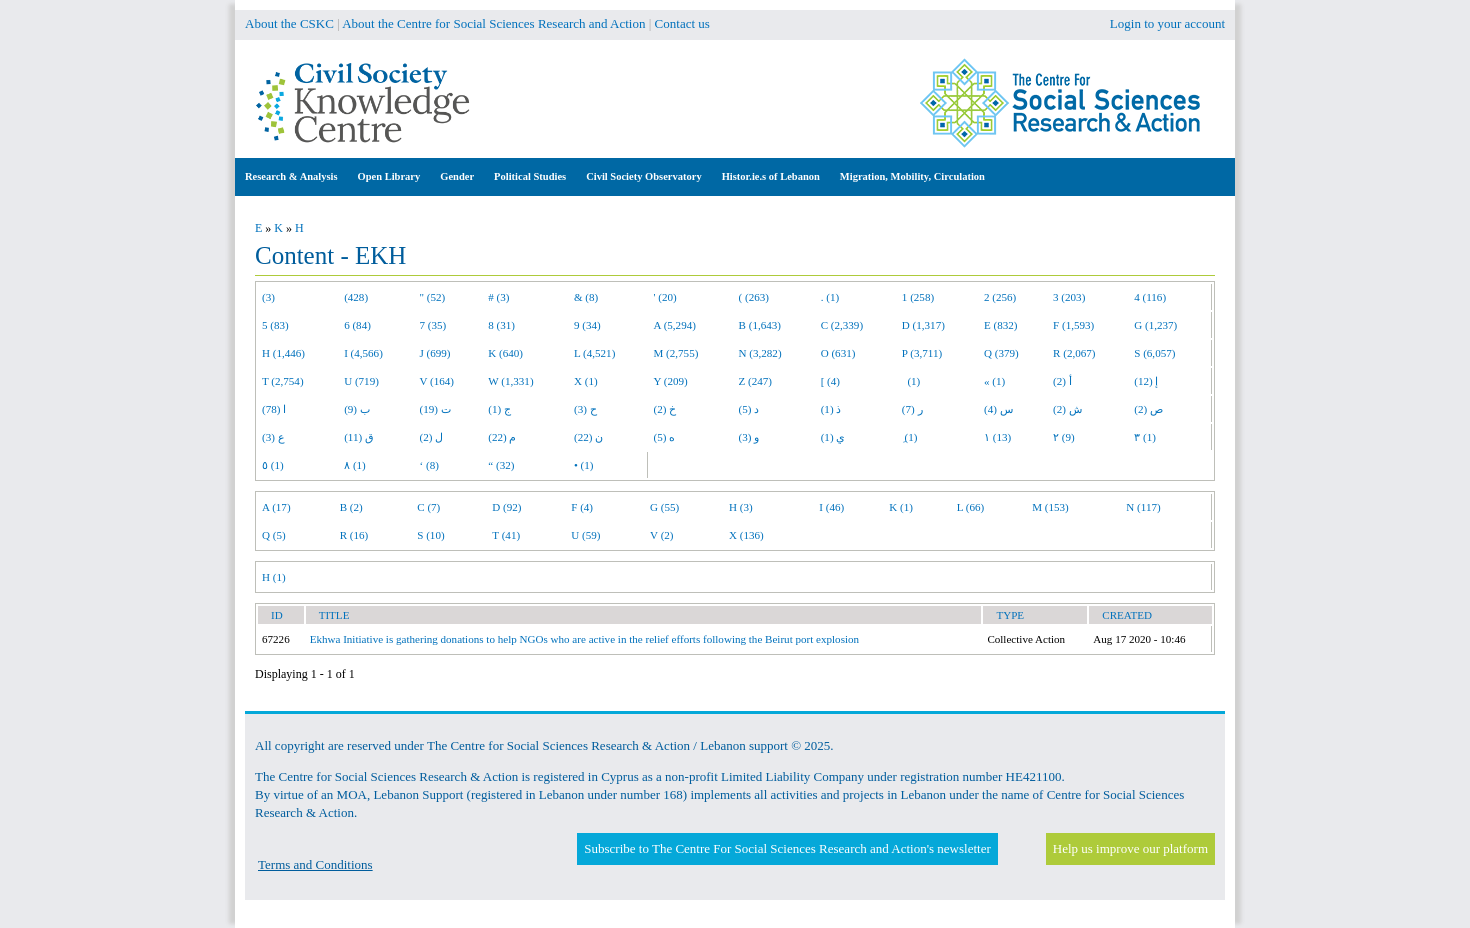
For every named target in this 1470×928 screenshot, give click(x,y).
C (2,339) (842, 325)
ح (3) (585, 409)
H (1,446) (283, 353)
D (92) (506, 507)
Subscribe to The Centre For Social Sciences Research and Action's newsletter (787, 848)
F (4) (582, 507)
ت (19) (435, 409)
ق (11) (359, 437)
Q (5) (274, 535)
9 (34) (587, 325)
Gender (457, 176)
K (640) (505, 353)
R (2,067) (1074, 353)
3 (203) (1069, 297)
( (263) (754, 297)
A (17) (276, 507)
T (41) (506, 535)
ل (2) (432, 437)
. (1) (830, 297)
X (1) (586, 381)
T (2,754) (283, 381)
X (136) (746, 535)
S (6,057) (1154, 353)
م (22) (502, 437)
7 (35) (433, 325)
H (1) (274, 577)
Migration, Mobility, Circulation (912, 176)
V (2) (661, 535)
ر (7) (912, 409)
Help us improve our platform (1130, 848)
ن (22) (588, 437)
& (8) (586, 297)
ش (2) (1067, 409)
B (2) (351, 507)
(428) (356, 297)
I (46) (831, 507)
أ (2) (1062, 381)
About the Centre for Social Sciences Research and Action (493, 23)
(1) (911, 381)
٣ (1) (1145, 437)
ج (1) (499, 409)
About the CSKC (289, 23)
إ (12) (1146, 381)
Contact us (682, 23)
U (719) (361, 381)
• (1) (584, 465)
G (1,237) (1155, 325)
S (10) (430, 535)
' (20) (665, 297)
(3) (268, 297)
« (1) (994, 381)
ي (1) (833, 437)
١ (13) (997, 437)
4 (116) (1150, 297)
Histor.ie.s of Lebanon (771, 176)
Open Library (389, 176)
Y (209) (671, 381)
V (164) (437, 381)
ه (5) (665, 437)
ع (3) (273, 437)
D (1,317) (923, 325)
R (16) (354, 535)
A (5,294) (675, 325)
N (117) (1143, 507)
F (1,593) (1073, 325)
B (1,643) (760, 325)
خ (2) (665, 409)
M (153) (1050, 507)
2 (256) (1000, 297)
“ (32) (501, 465)
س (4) (998, 409)
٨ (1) (355, 465)
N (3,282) (760, 353)
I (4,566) (363, 353)
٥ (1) (273, 465)
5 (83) (275, 325)
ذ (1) (831, 409)
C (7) (428, 507)
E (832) (1001, 325)
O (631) (838, 353)
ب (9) (357, 409)
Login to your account (1167, 23)
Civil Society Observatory (643, 176)
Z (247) (756, 381)
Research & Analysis (291, 176)
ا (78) (274, 409)
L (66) (971, 507)
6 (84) (357, 325)
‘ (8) (429, 465)
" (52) (433, 297)
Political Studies (530, 176)
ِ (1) (910, 437)
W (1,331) (510, 381)
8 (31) (501, 325)
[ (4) (830, 381)
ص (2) (1148, 409)
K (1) (901, 507)
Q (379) (1001, 353)
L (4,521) (594, 353)
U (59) (585, 535)
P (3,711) (922, 353)
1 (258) (918, 297)
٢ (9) (1064, 437)
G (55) (664, 507)
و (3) (749, 437)
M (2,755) (676, 353)
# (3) (498, 297)
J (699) (435, 353)
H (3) (741, 507)
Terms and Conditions (315, 864)
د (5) (749, 409)
